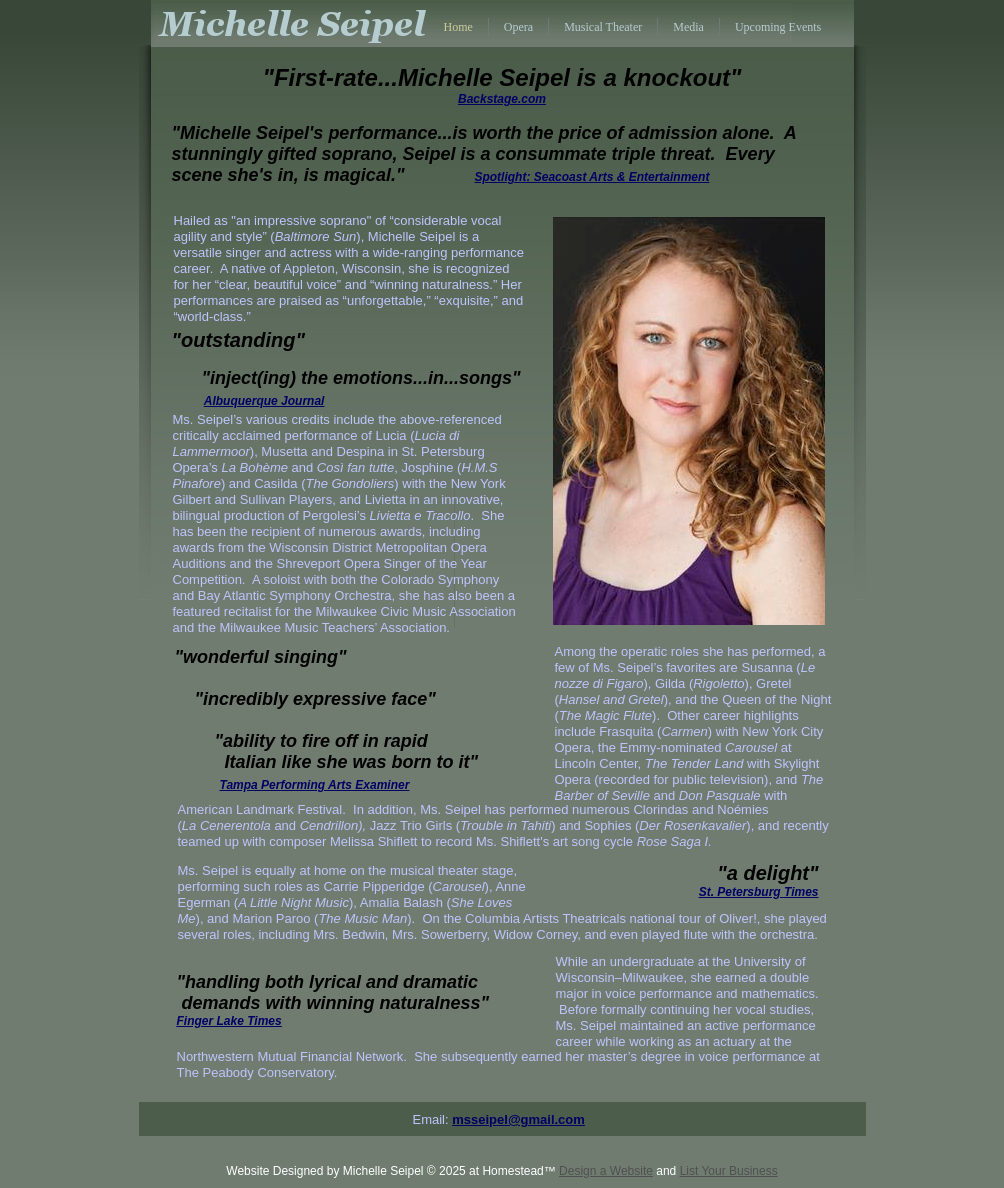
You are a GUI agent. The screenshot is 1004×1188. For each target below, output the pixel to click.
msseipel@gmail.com (518, 1119)
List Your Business (729, 1171)
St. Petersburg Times (759, 892)
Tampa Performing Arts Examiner (315, 785)
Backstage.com (502, 99)
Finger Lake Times (229, 1021)
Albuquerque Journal (264, 401)
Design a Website (606, 1171)
